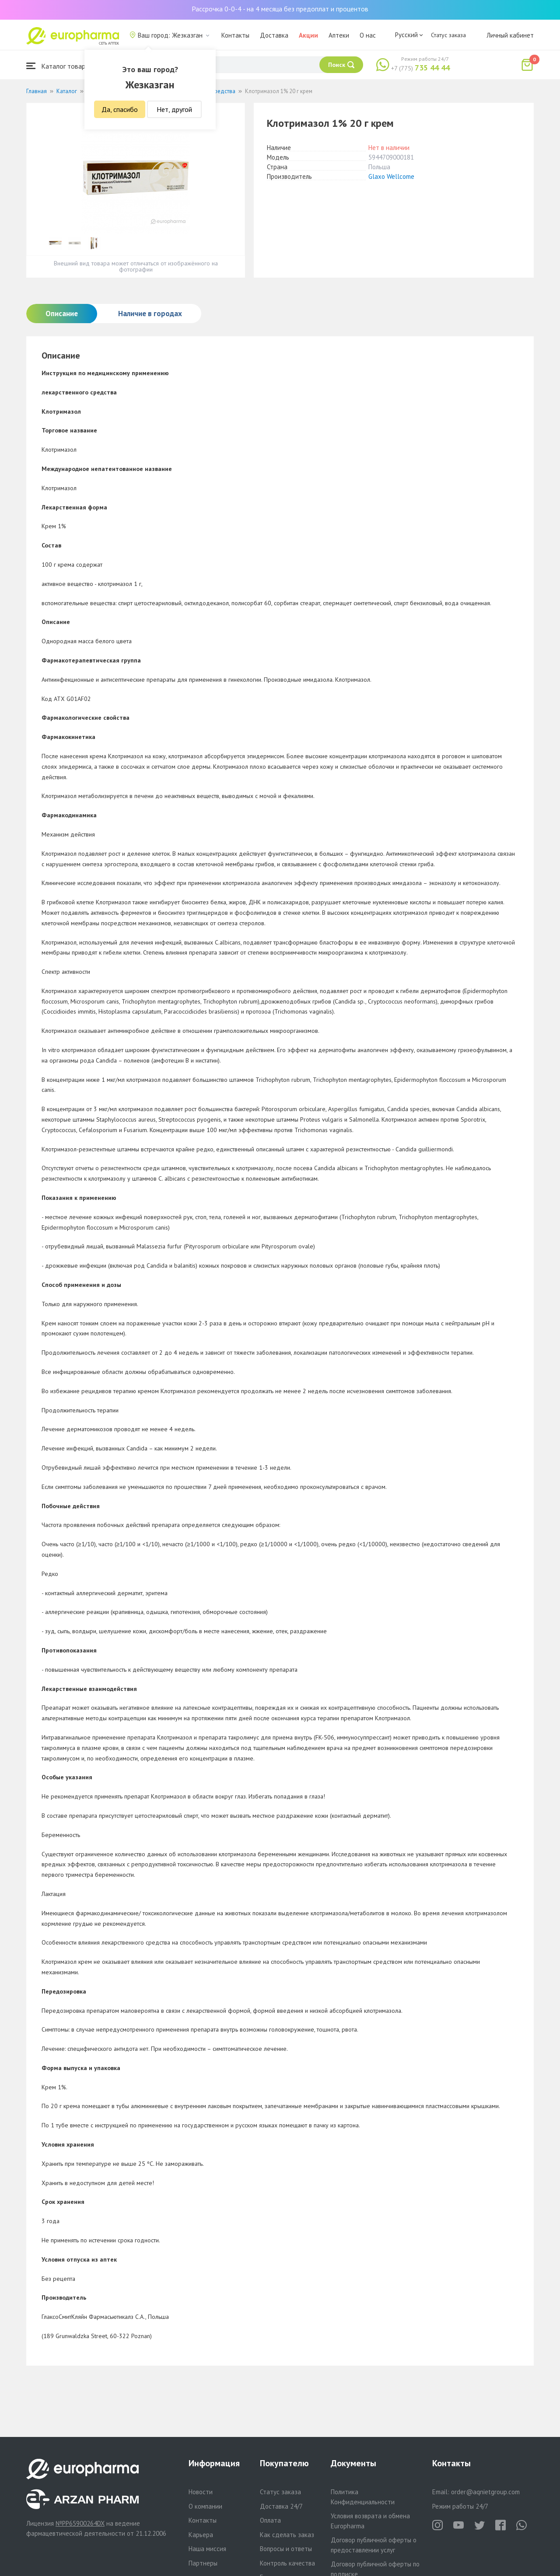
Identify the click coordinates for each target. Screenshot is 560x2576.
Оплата (270, 2520)
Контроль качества (287, 2563)
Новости (201, 2492)
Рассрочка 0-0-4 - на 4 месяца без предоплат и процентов (280, 8)
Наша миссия (207, 2549)
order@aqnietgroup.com (485, 2492)
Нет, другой (174, 109)
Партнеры (203, 2563)
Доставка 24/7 (281, 2506)
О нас (368, 35)
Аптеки (339, 35)
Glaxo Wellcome (391, 176)
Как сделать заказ (287, 2535)
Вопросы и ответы (286, 2549)
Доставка (274, 35)
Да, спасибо (120, 109)
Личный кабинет (510, 35)
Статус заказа (448, 35)
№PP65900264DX (80, 2523)
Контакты (235, 35)
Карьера (201, 2535)
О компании (205, 2506)
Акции (308, 35)
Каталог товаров (59, 65)
